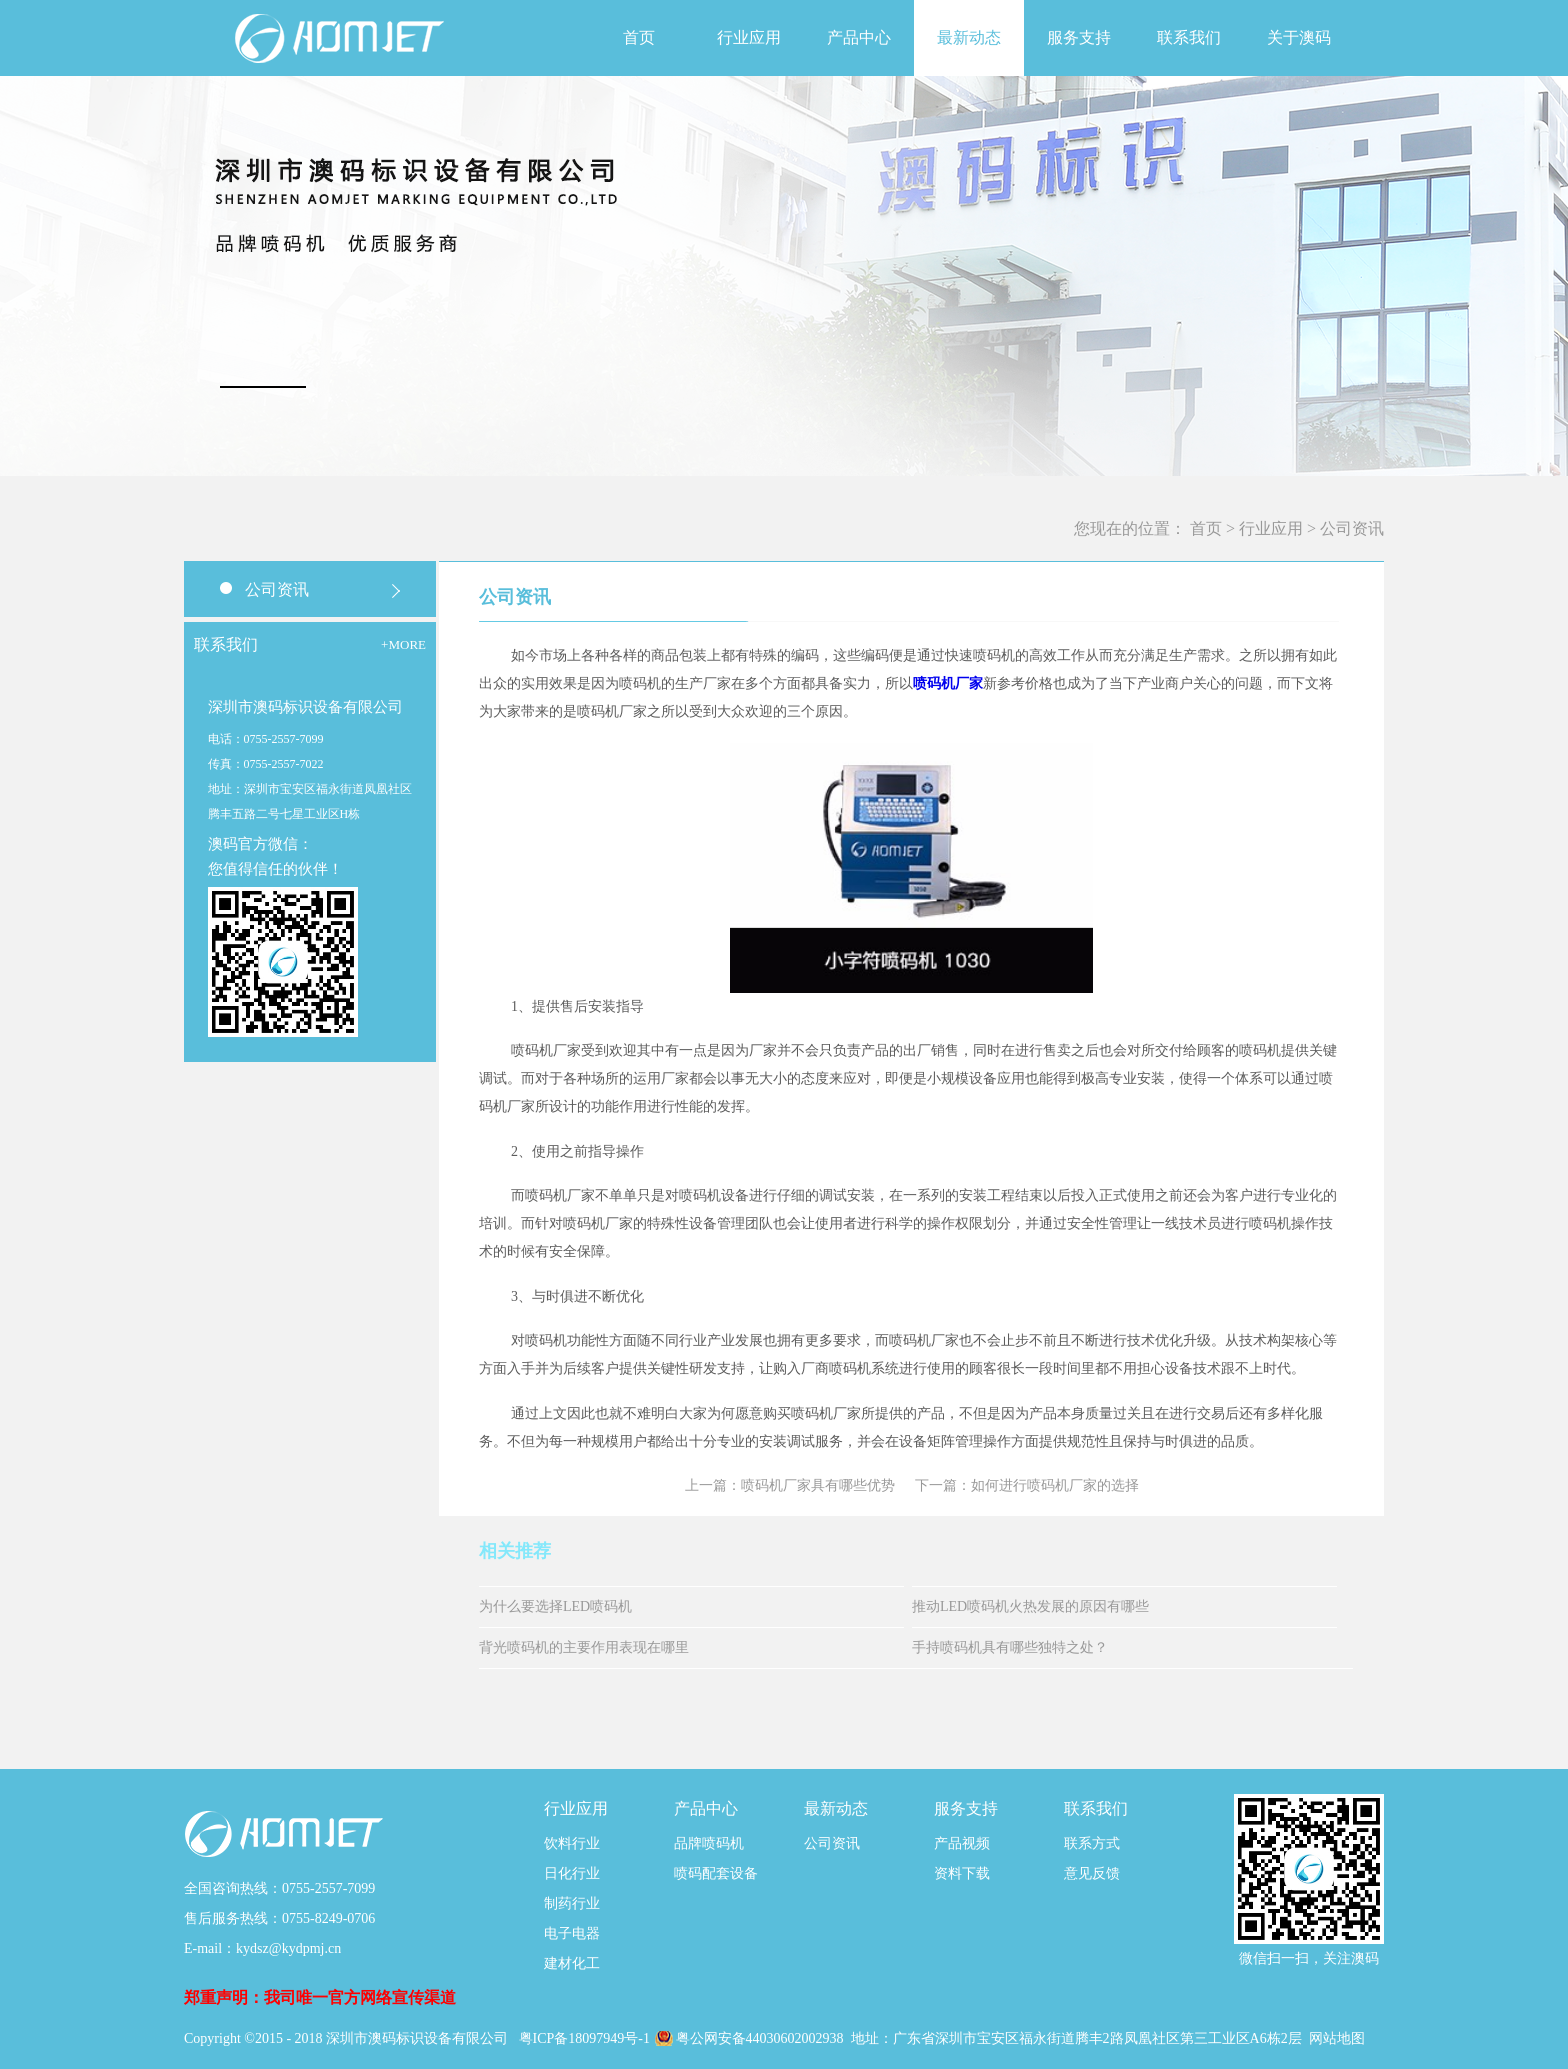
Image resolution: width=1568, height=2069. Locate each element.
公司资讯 (1352, 528)
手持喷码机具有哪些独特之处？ (1010, 1647)
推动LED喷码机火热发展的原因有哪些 (1030, 1606)
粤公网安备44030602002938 (762, 2038)
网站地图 (1337, 2038)
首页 (639, 37)
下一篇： (1027, 1485)
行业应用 (1271, 528)
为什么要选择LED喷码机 (555, 1606)
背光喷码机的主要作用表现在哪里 (584, 1647)
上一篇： (790, 1485)
